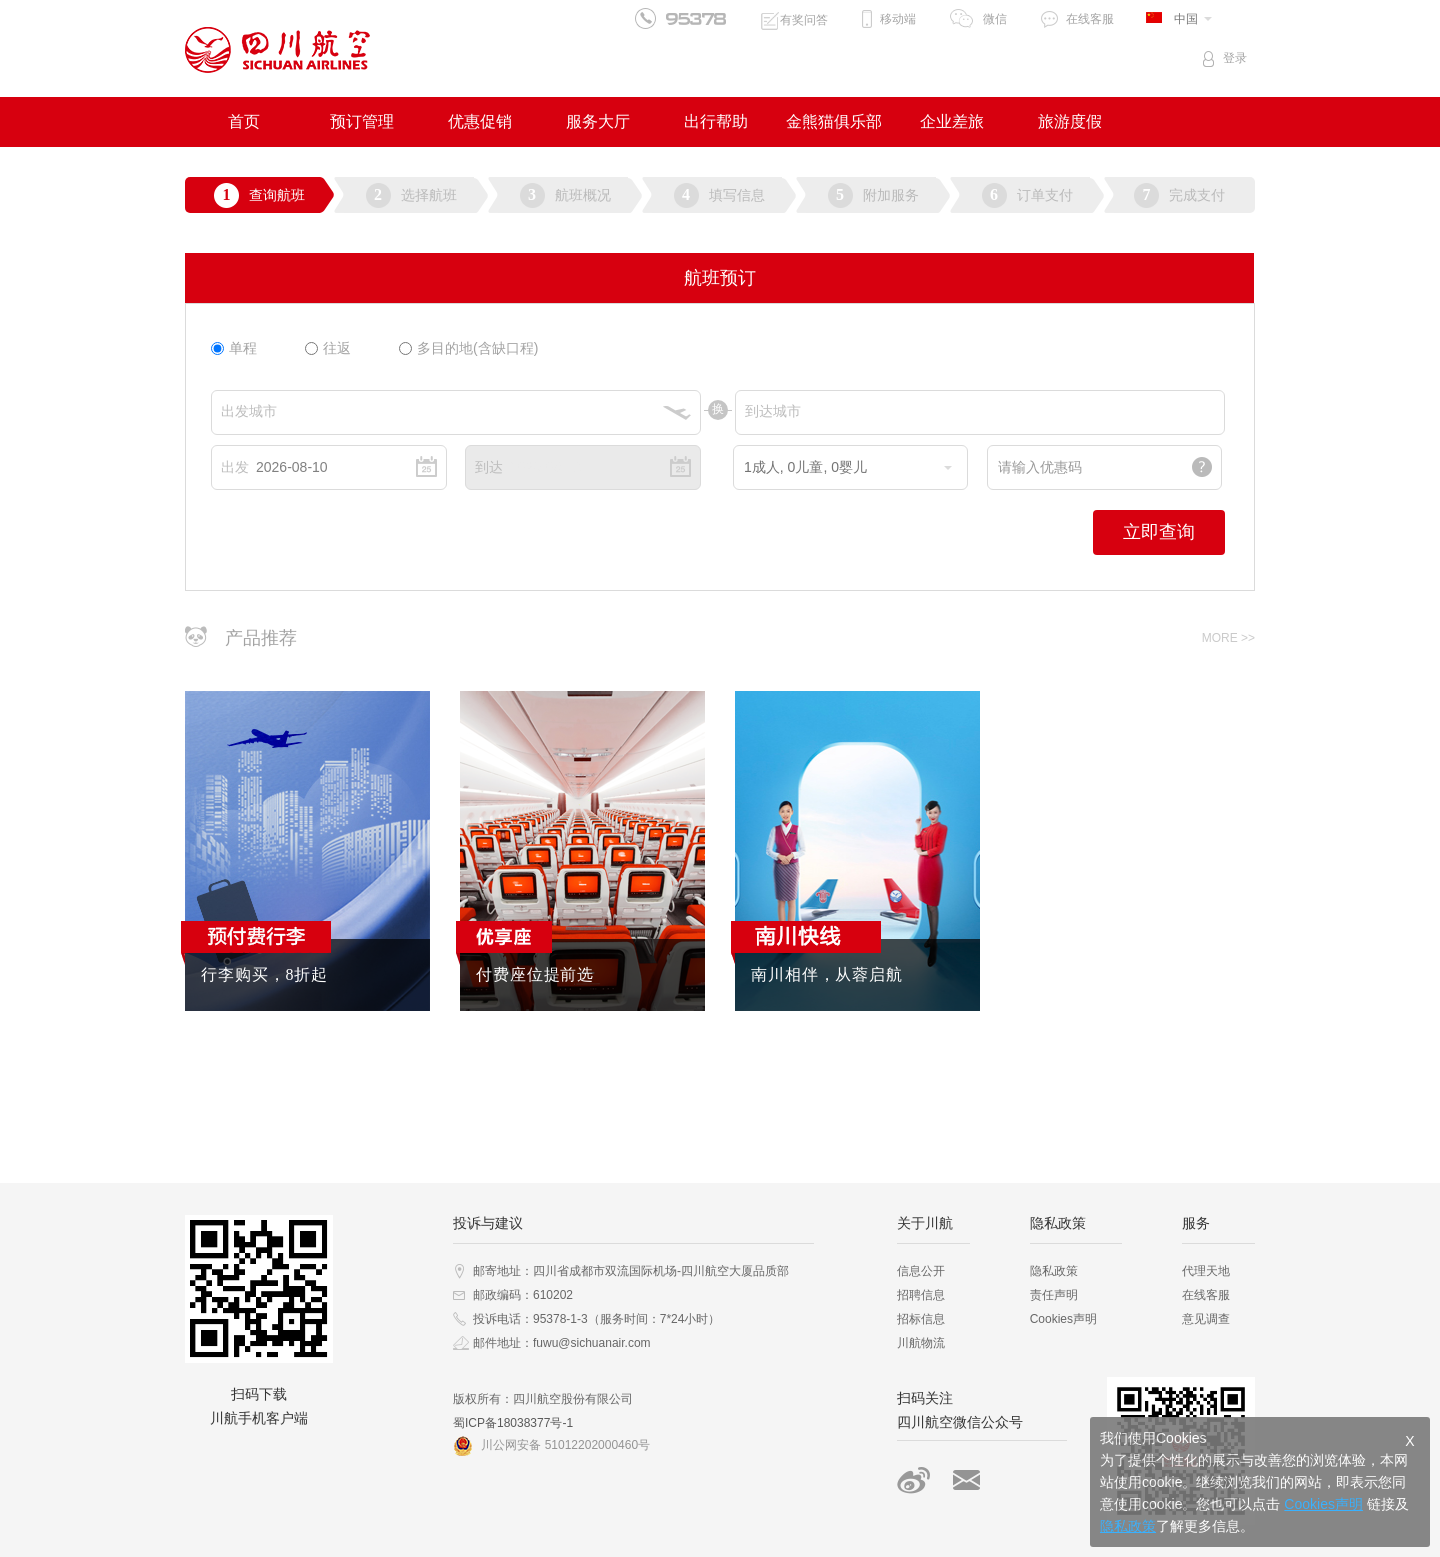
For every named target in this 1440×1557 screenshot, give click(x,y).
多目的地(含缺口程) (468, 348)
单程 (234, 348)
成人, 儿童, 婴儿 (848, 467)
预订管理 (362, 121)
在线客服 (1090, 19)
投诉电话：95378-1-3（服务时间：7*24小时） (596, 1319)
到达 (489, 467)
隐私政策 (1054, 1271)
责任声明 (1054, 1295)
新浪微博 (913, 1480)
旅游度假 (1070, 121)
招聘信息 (921, 1295)
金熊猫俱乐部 (834, 121)
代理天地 (1206, 1271)
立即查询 (1159, 532)
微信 (995, 19)
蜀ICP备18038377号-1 (513, 1423)
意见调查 (1206, 1319)
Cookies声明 (1063, 1319)
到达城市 (773, 411)
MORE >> (1228, 638)
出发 (235, 467)
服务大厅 (598, 121)
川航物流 (921, 1343)
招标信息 (921, 1319)
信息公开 (921, 1271)
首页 (244, 121)
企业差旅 (952, 121)
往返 (328, 348)
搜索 (966, 1480)
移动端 (898, 19)
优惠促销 (480, 121)
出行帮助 (716, 121)
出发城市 (249, 411)
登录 (1235, 58)
